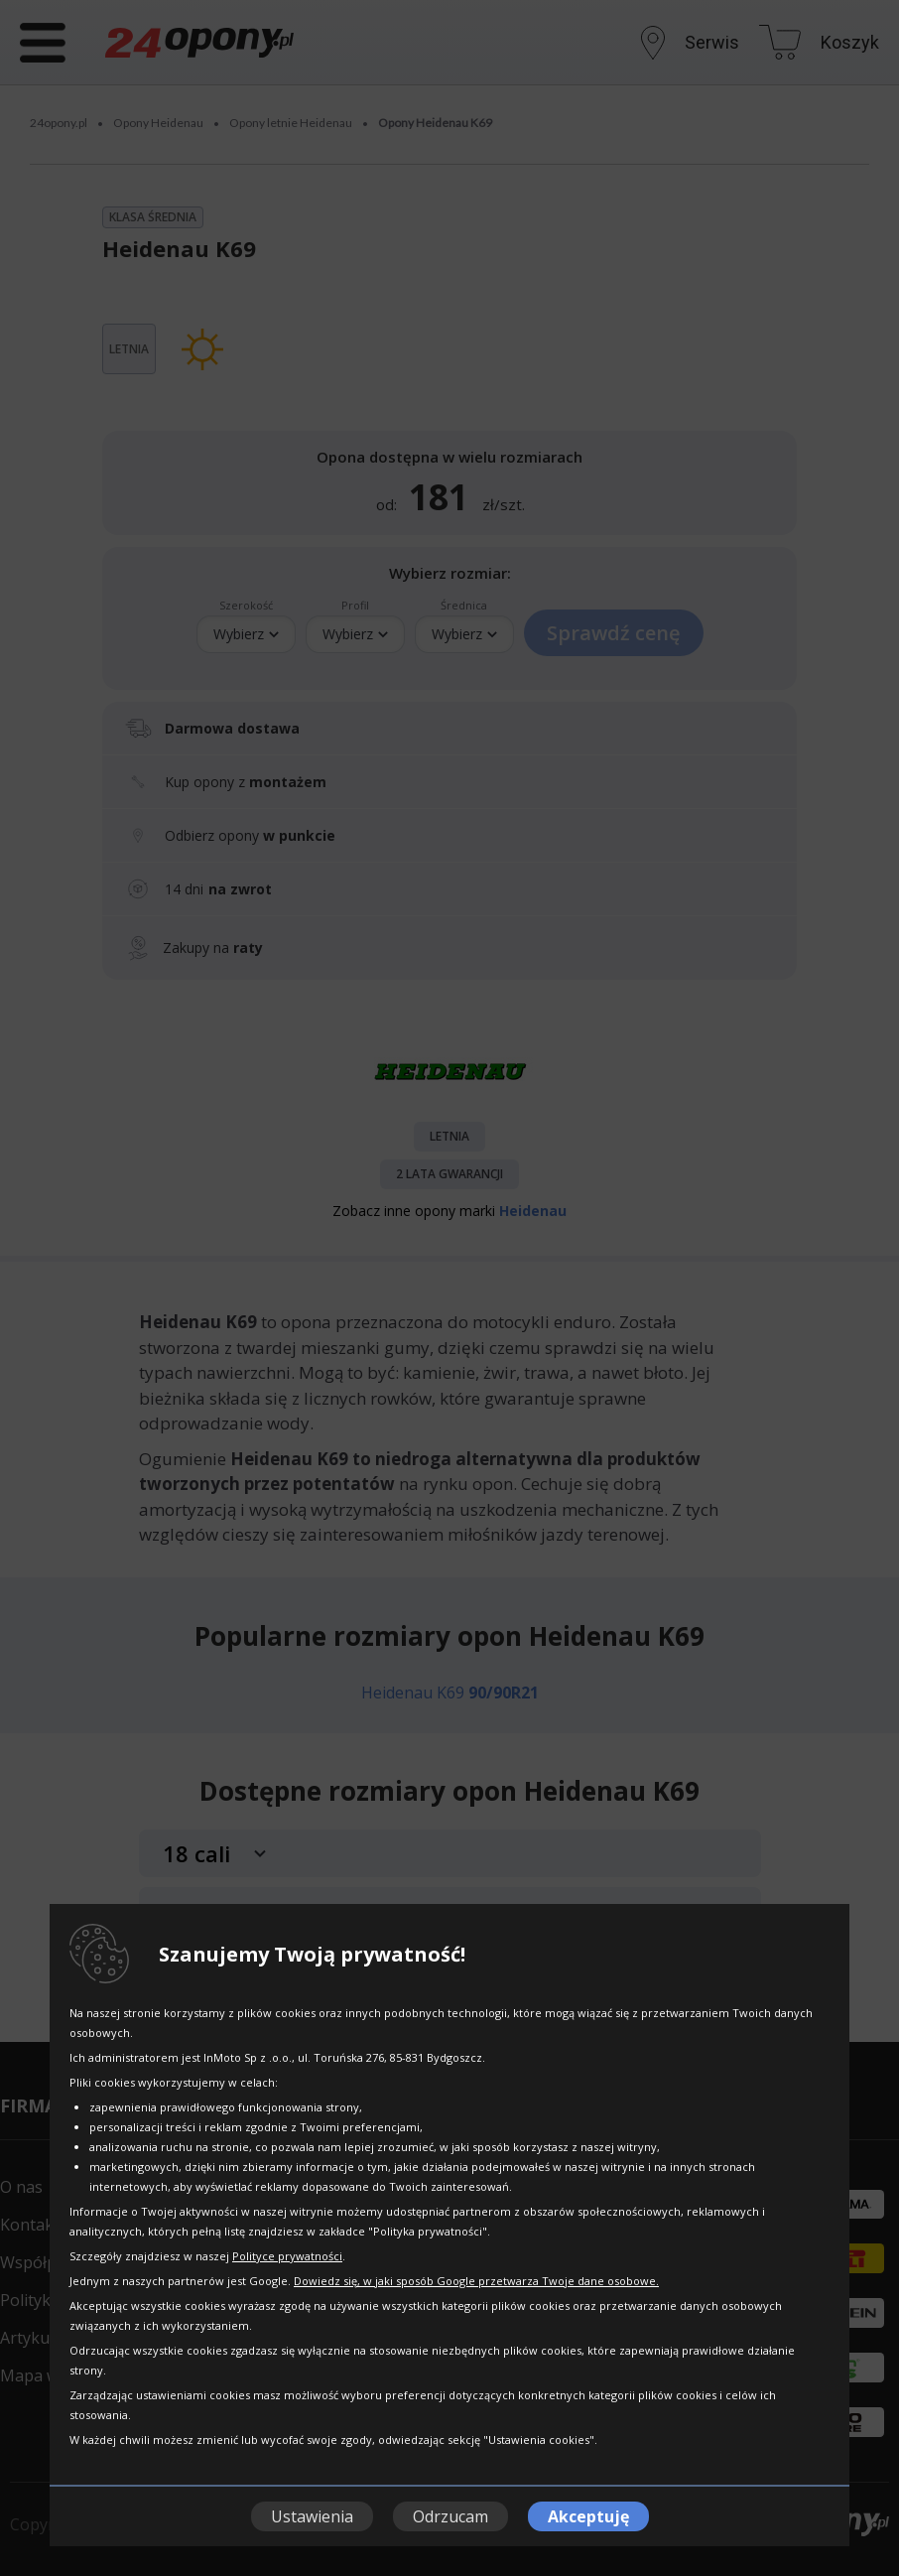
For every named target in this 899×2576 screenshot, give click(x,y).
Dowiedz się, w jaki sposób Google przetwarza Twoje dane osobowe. (476, 2280)
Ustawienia (312, 2516)
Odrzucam (450, 2516)
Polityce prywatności (287, 2255)
